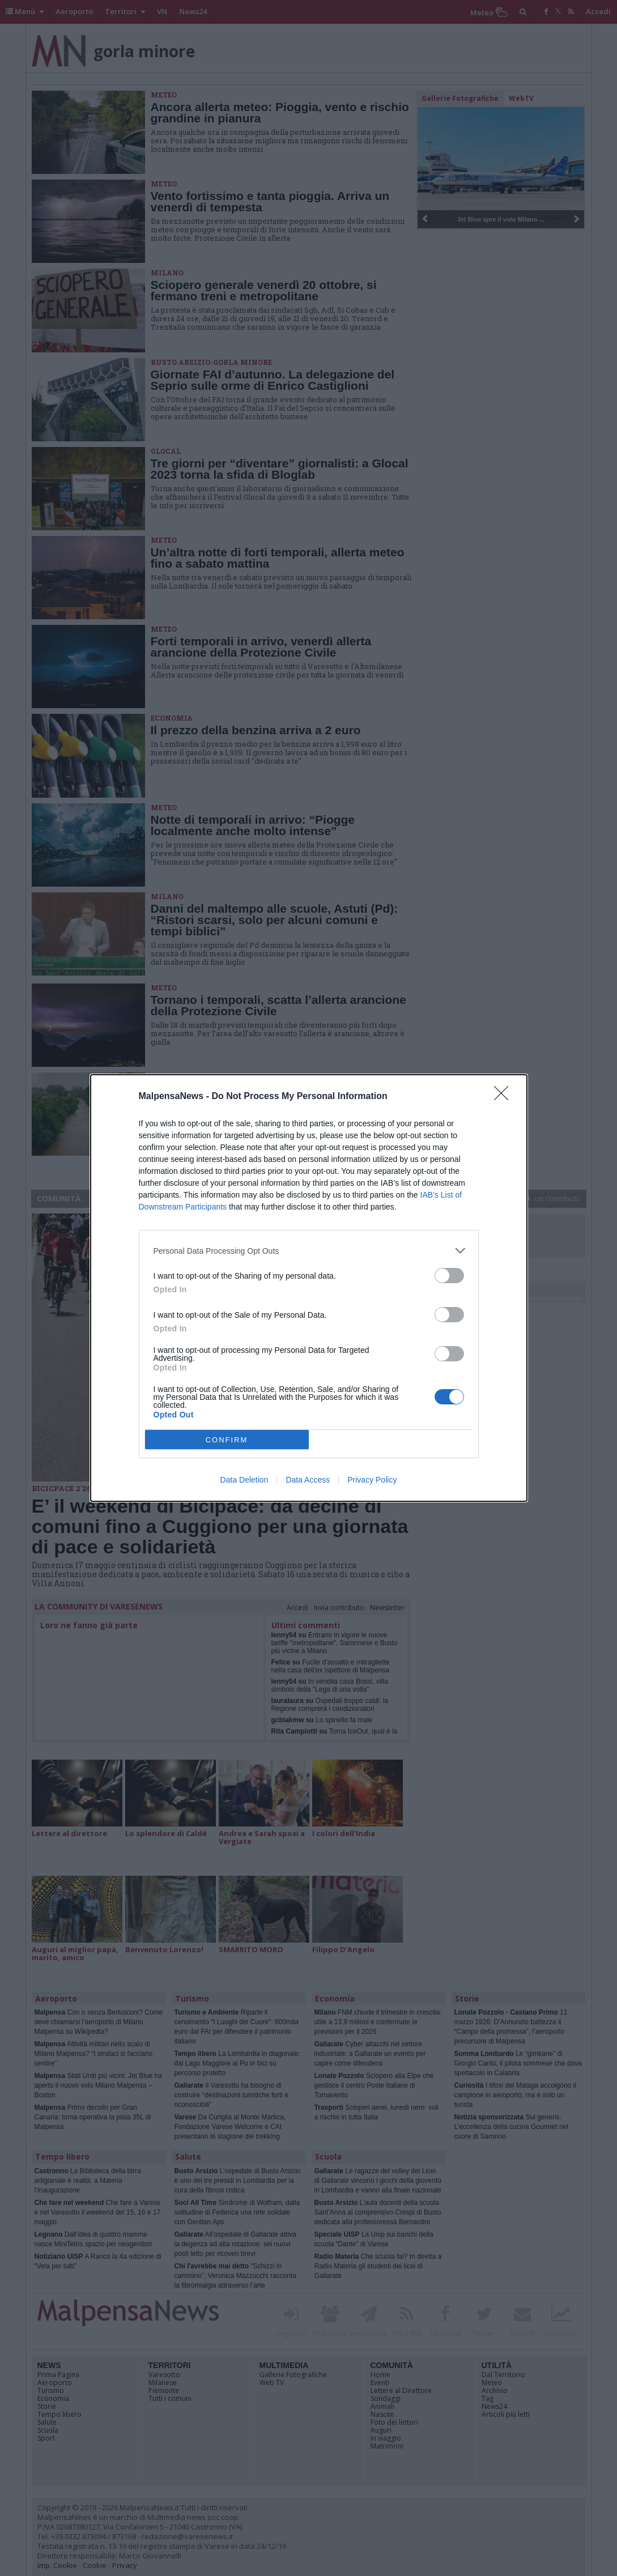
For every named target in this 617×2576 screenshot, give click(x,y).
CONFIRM (227, 1440)
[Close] (505, 1097)
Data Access (308, 1479)
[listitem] (309, 1251)
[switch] (449, 1275)
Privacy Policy (372, 1479)
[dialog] (309, 1288)
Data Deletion (244, 1479)
